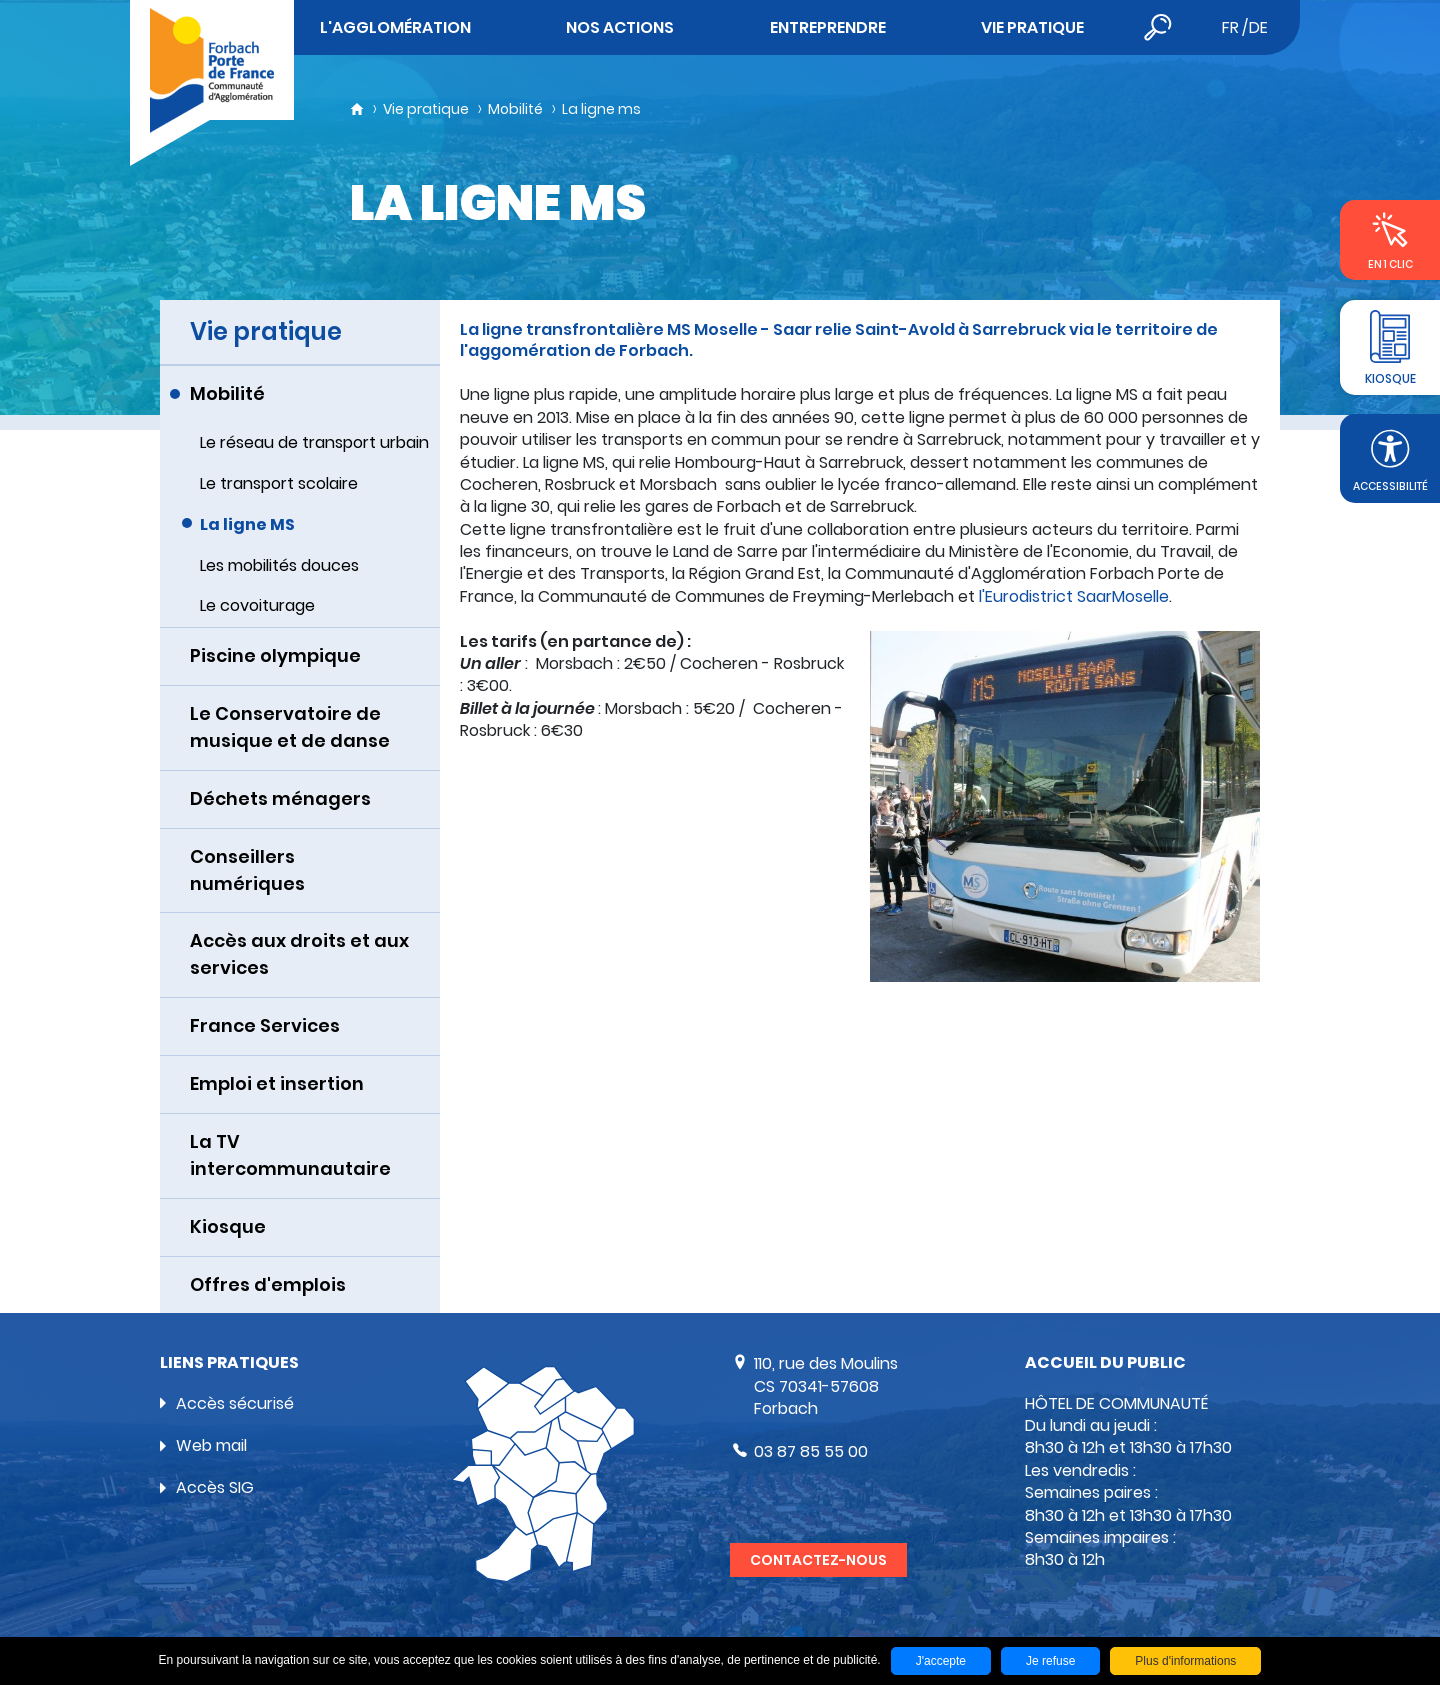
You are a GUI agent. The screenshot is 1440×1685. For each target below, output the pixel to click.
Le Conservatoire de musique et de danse (290, 727)
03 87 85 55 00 (811, 1451)
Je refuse (1050, 1661)
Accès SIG (215, 1487)
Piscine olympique (275, 655)
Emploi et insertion (277, 1083)
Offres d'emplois (268, 1284)
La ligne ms (601, 109)
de (1258, 27)
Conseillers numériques (247, 870)
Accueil (357, 109)
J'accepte (941, 1661)
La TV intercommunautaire (290, 1155)
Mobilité (515, 109)
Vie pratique (426, 109)
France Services (265, 1025)
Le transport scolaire (279, 483)
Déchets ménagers (280, 798)
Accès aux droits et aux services (299, 954)
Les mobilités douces (279, 565)
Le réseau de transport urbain (314, 442)
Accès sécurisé (235, 1403)
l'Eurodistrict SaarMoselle (1072, 596)
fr (1230, 27)
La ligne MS (247, 524)
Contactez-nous (818, 1560)
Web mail (211, 1445)
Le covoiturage (257, 605)
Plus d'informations (1185, 1661)
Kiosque (228, 1226)
